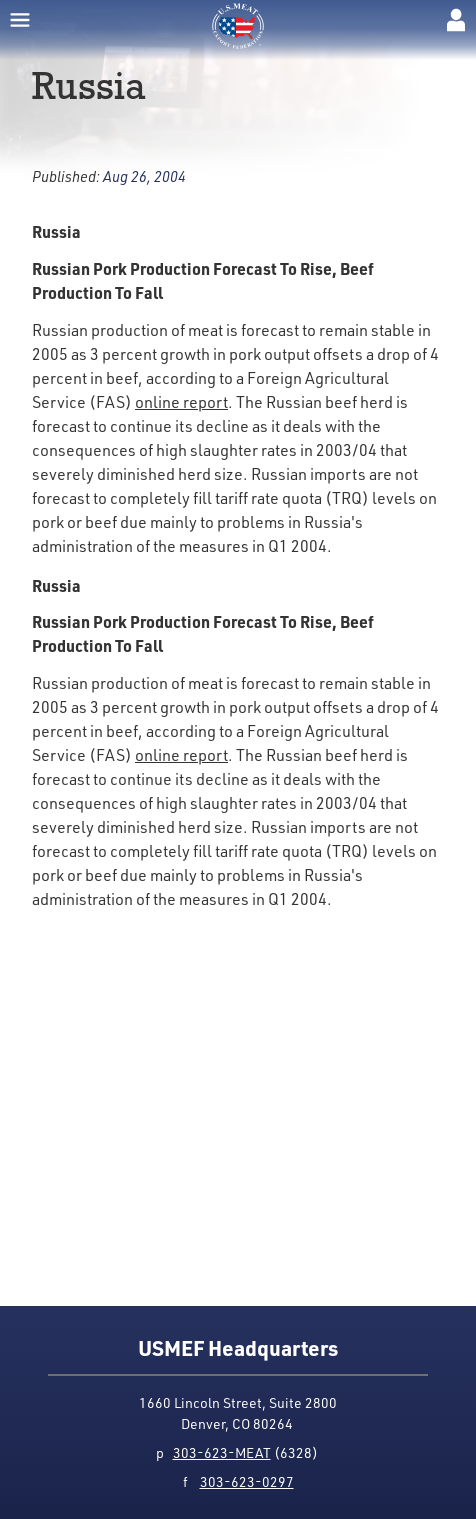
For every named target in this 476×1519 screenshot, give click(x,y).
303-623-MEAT (222, 1452)
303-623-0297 (247, 1481)
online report (181, 401)
